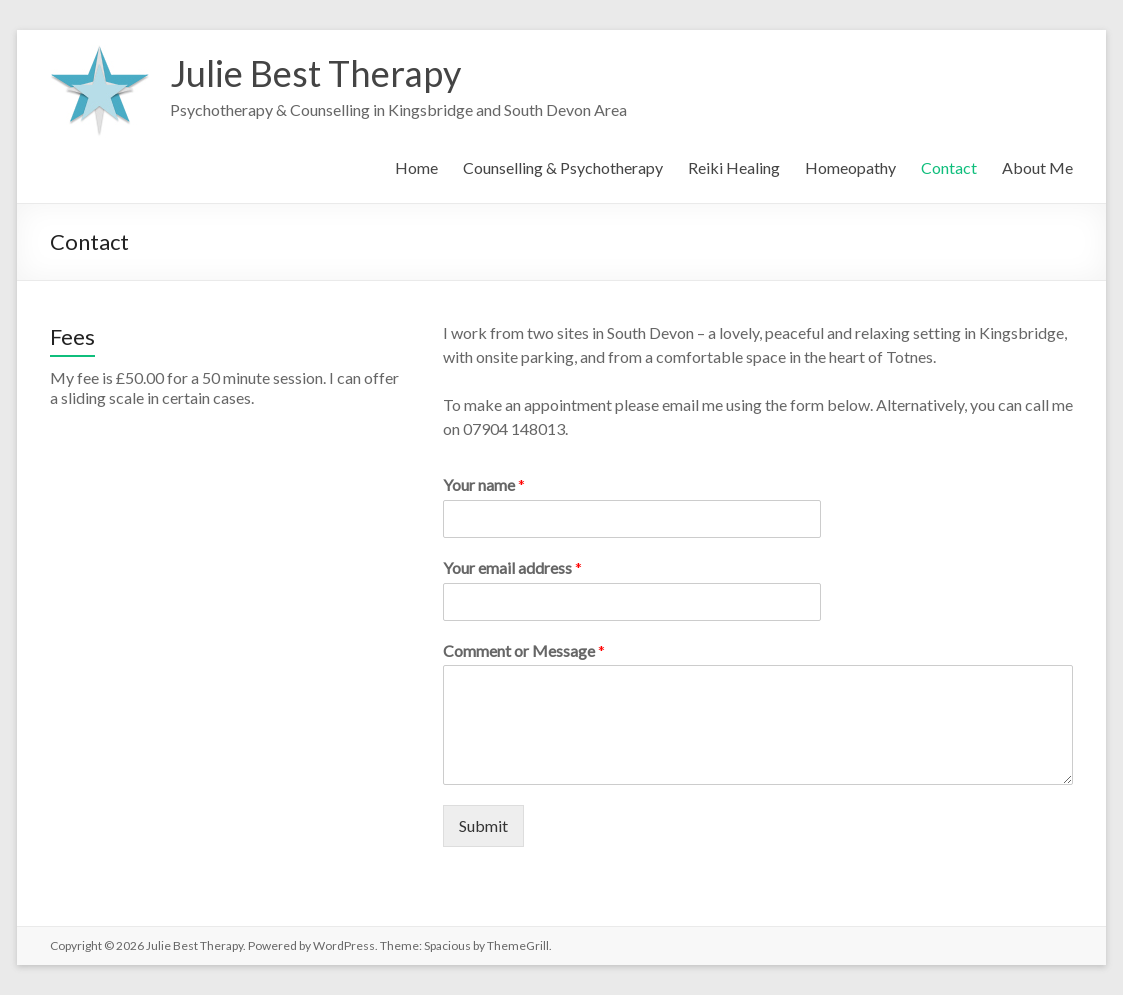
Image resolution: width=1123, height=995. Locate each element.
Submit (483, 825)
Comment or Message (524, 650)
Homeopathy (850, 167)
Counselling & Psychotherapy (563, 167)
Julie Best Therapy (315, 73)
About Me (1037, 167)
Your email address (512, 567)
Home (416, 167)
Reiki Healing (734, 167)
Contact (949, 167)
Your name (484, 484)
